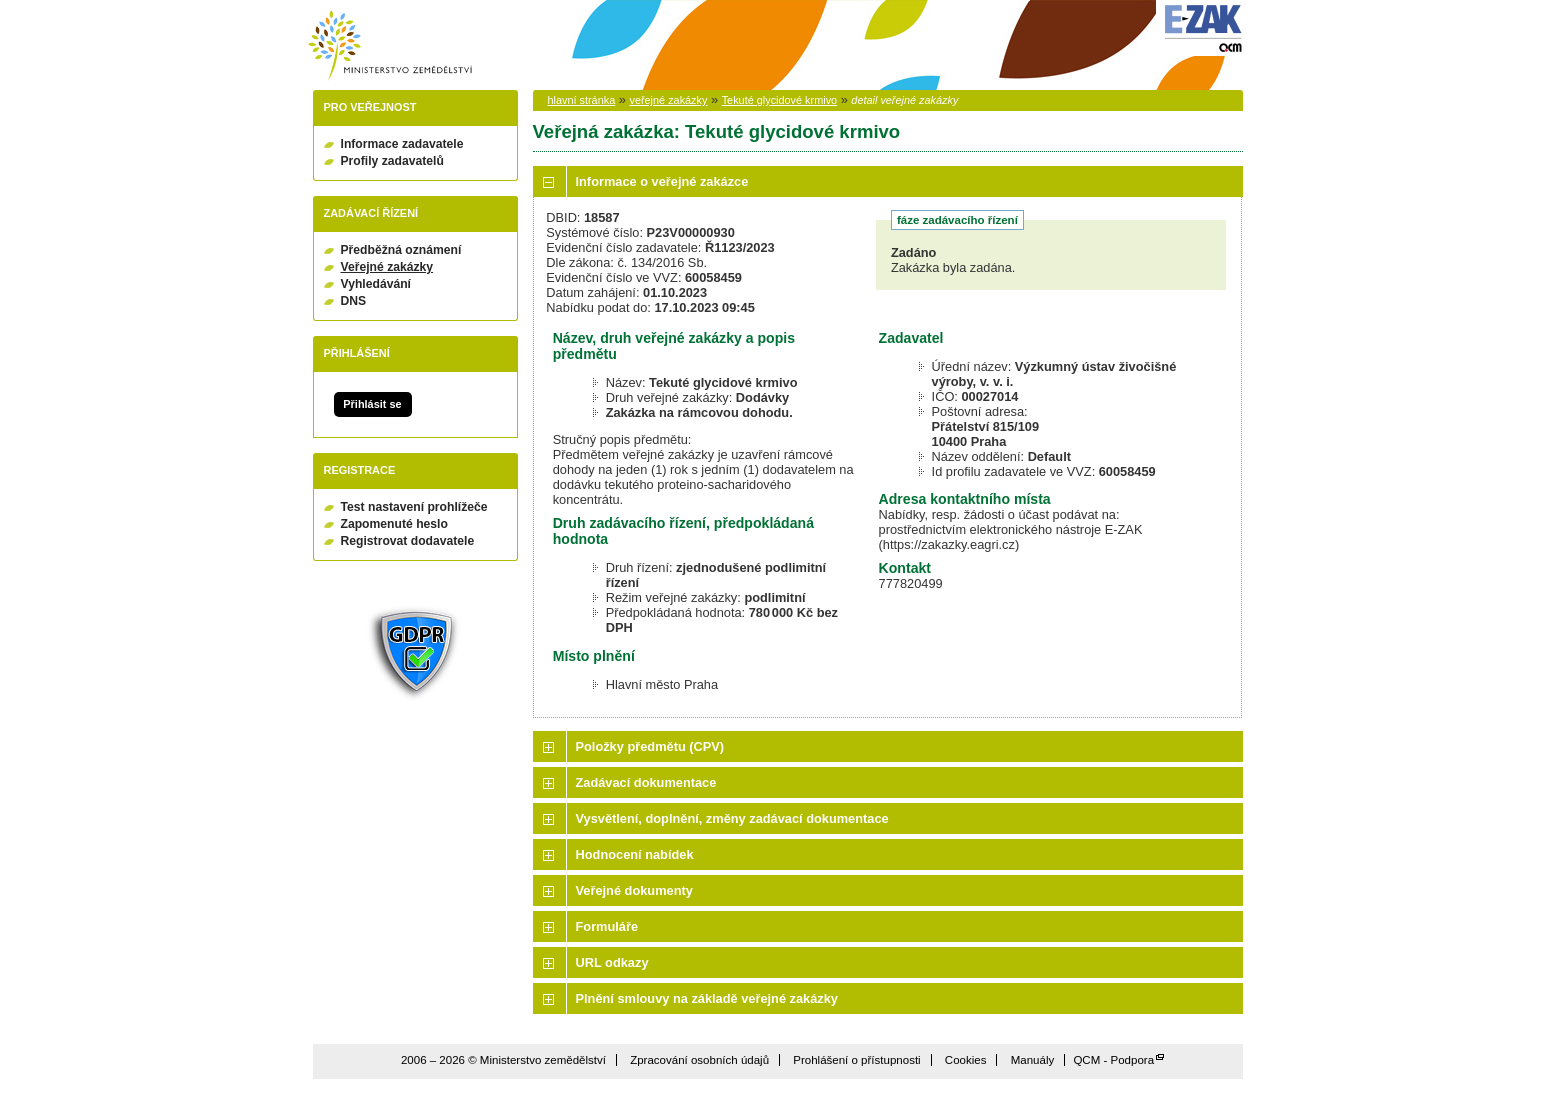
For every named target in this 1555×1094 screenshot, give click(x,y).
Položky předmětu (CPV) (650, 746)
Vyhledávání (376, 284)
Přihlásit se (372, 404)
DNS (354, 301)
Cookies (966, 1060)
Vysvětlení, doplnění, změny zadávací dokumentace (732, 818)
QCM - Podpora (1113, 1060)
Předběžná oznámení (401, 250)
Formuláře (607, 926)
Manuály (1033, 1060)
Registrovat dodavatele (408, 541)
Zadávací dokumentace (646, 782)
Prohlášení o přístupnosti (856, 1060)
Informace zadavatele (402, 144)
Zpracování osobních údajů (699, 1060)
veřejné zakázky (668, 100)
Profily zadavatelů (392, 161)
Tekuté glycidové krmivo (779, 100)
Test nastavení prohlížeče (414, 507)
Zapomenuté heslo (394, 524)
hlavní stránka (582, 100)
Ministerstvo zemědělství (390, 45)
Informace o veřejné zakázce (662, 181)
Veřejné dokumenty (634, 890)
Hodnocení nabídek (635, 854)
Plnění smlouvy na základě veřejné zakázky (707, 998)
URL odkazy (612, 962)
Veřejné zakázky (387, 267)
